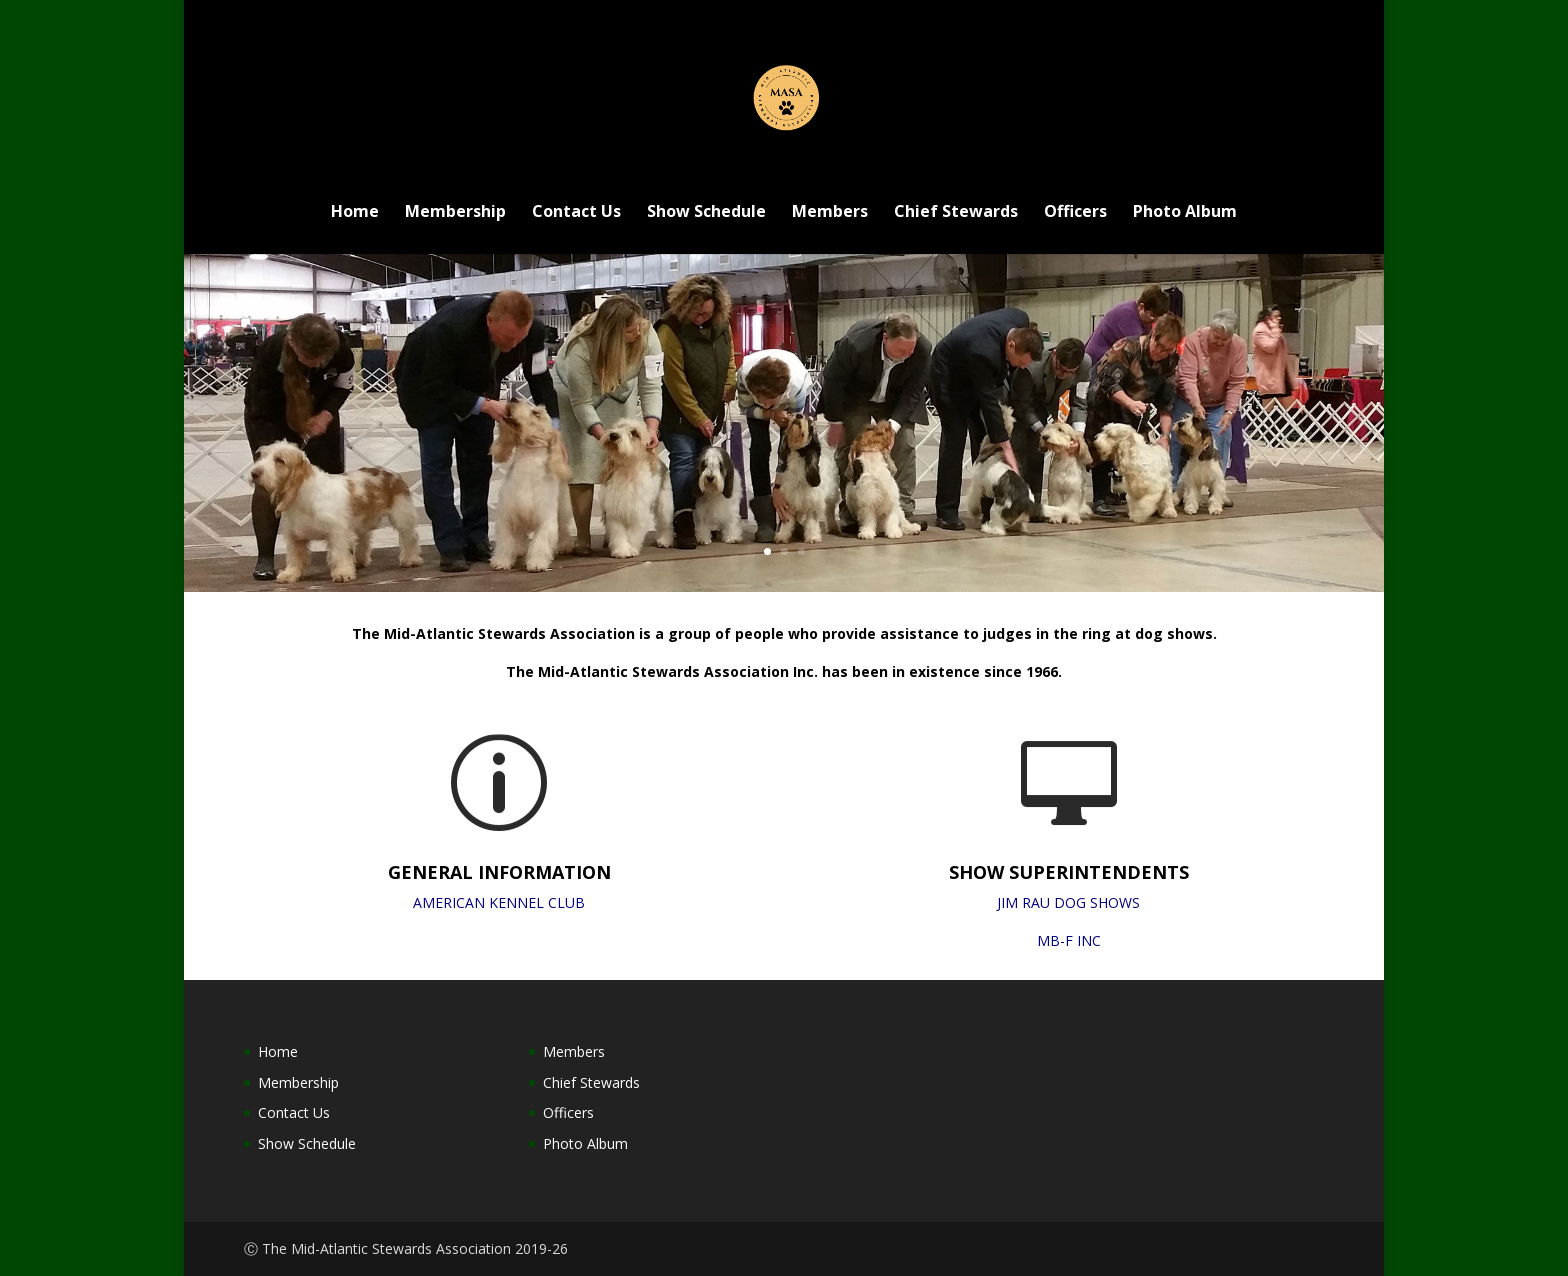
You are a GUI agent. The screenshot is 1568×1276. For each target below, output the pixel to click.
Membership (455, 213)
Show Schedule (706, 213)
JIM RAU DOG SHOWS (1068, 902)
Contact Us (576, 213)
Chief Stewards (956, 213)
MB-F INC (1069, 940)
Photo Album (1185, 213)
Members (830, 213)
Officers (1075, 213)
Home (355, 213)
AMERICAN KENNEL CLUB (499, 902)
